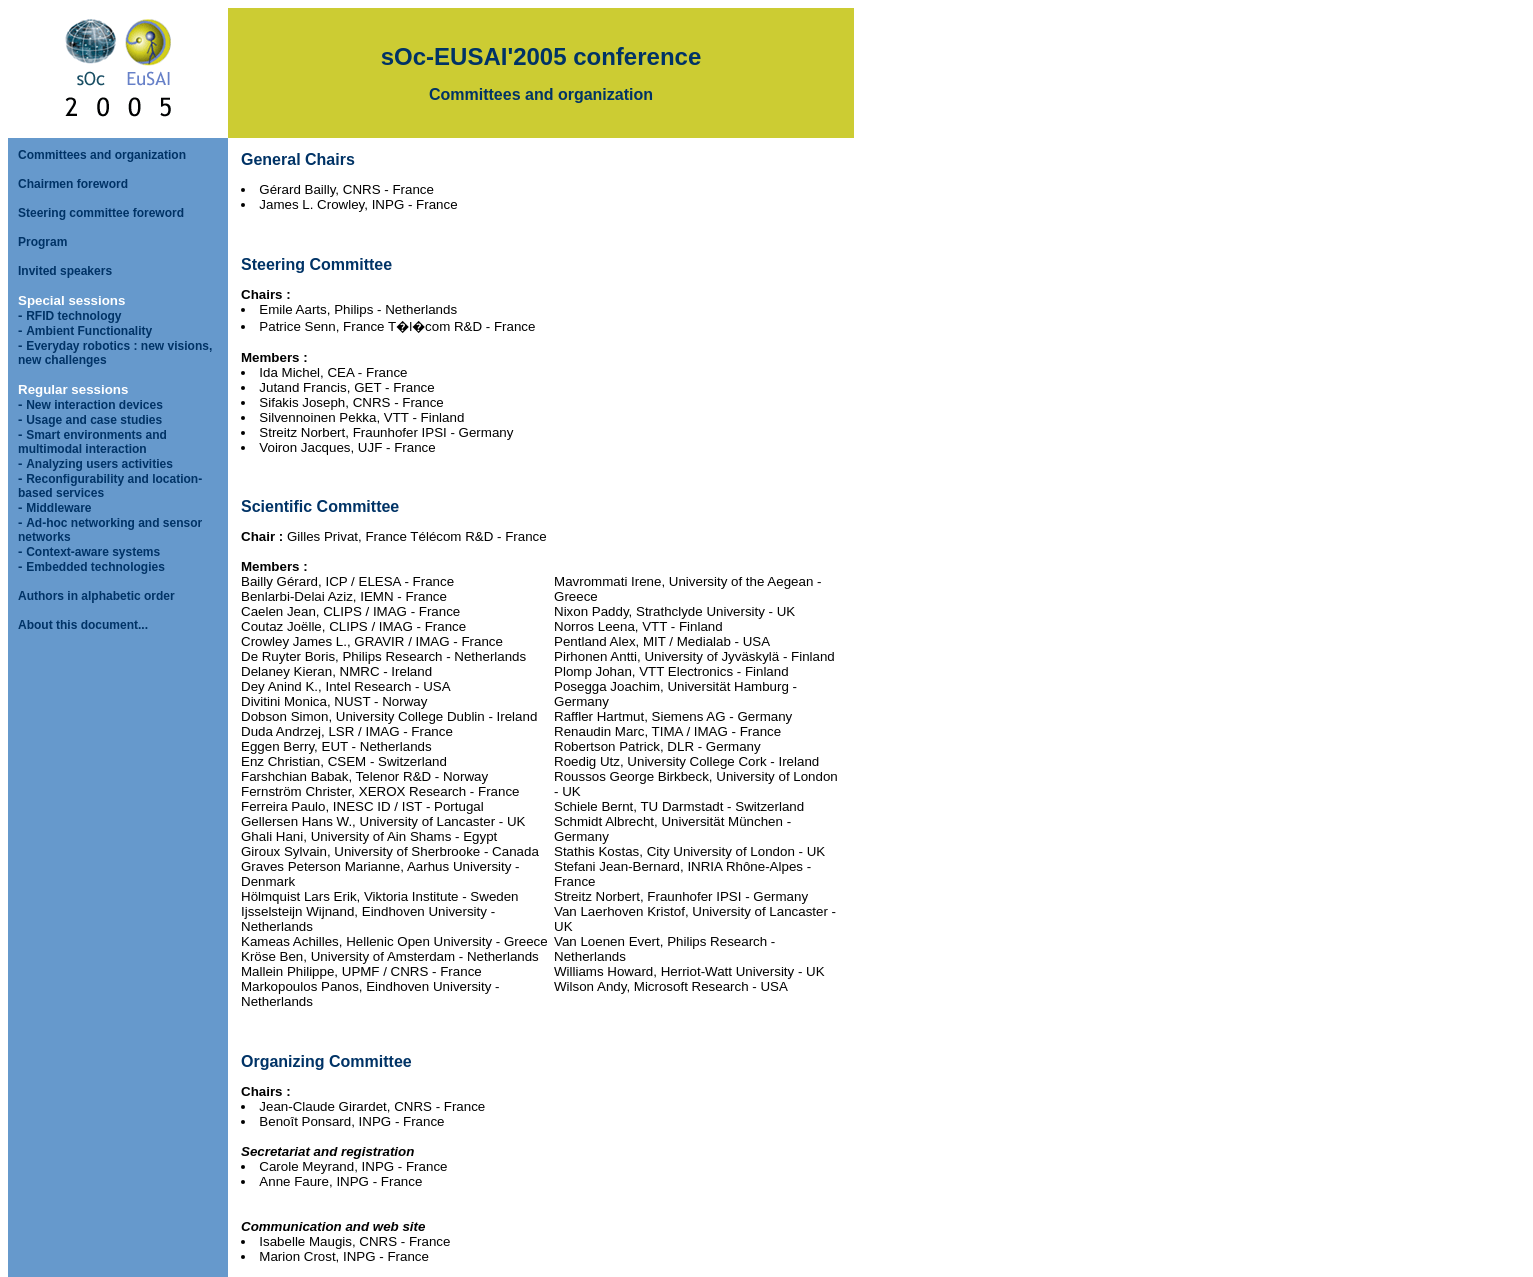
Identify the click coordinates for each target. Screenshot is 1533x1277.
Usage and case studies (94, 420)
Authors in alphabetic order (96, 596)
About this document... (83, 625)
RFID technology (73, 316)
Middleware (58, 508)
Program (42, 242)
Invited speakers (65, 271)
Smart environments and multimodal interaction (92, 442)
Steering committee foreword (101, 213)
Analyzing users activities (99, 464)
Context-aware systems (93, 552)
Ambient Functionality (89, 331)
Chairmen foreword (73, 184)
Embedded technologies (95, 567)
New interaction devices (94, 405)
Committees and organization (102, 155)
